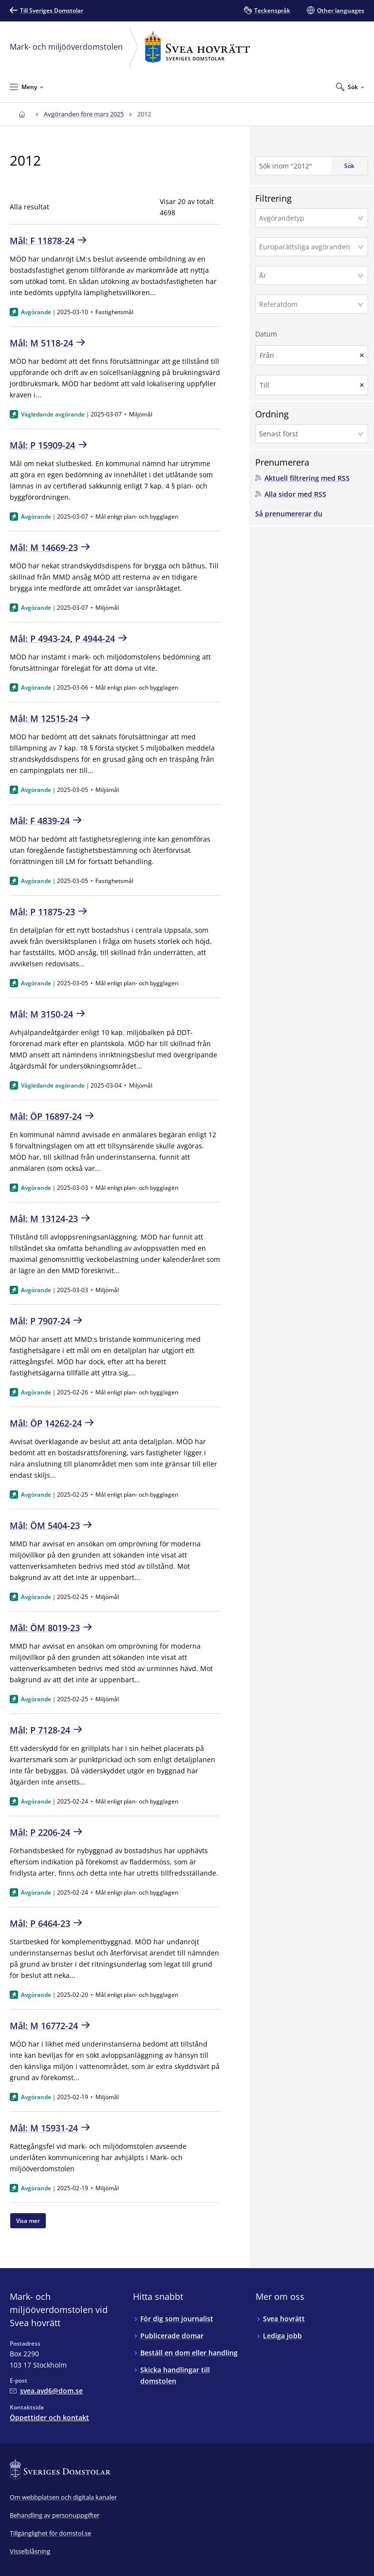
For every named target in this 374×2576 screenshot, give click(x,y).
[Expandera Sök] (350, 86)
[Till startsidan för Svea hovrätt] (22, 114)
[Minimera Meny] (26, 86)
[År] (309, 275)
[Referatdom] (309, 304)
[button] (311, 217)
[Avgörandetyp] (309, 218)
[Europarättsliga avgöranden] (309, 246)
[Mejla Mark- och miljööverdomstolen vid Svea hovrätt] (46, 2390)
